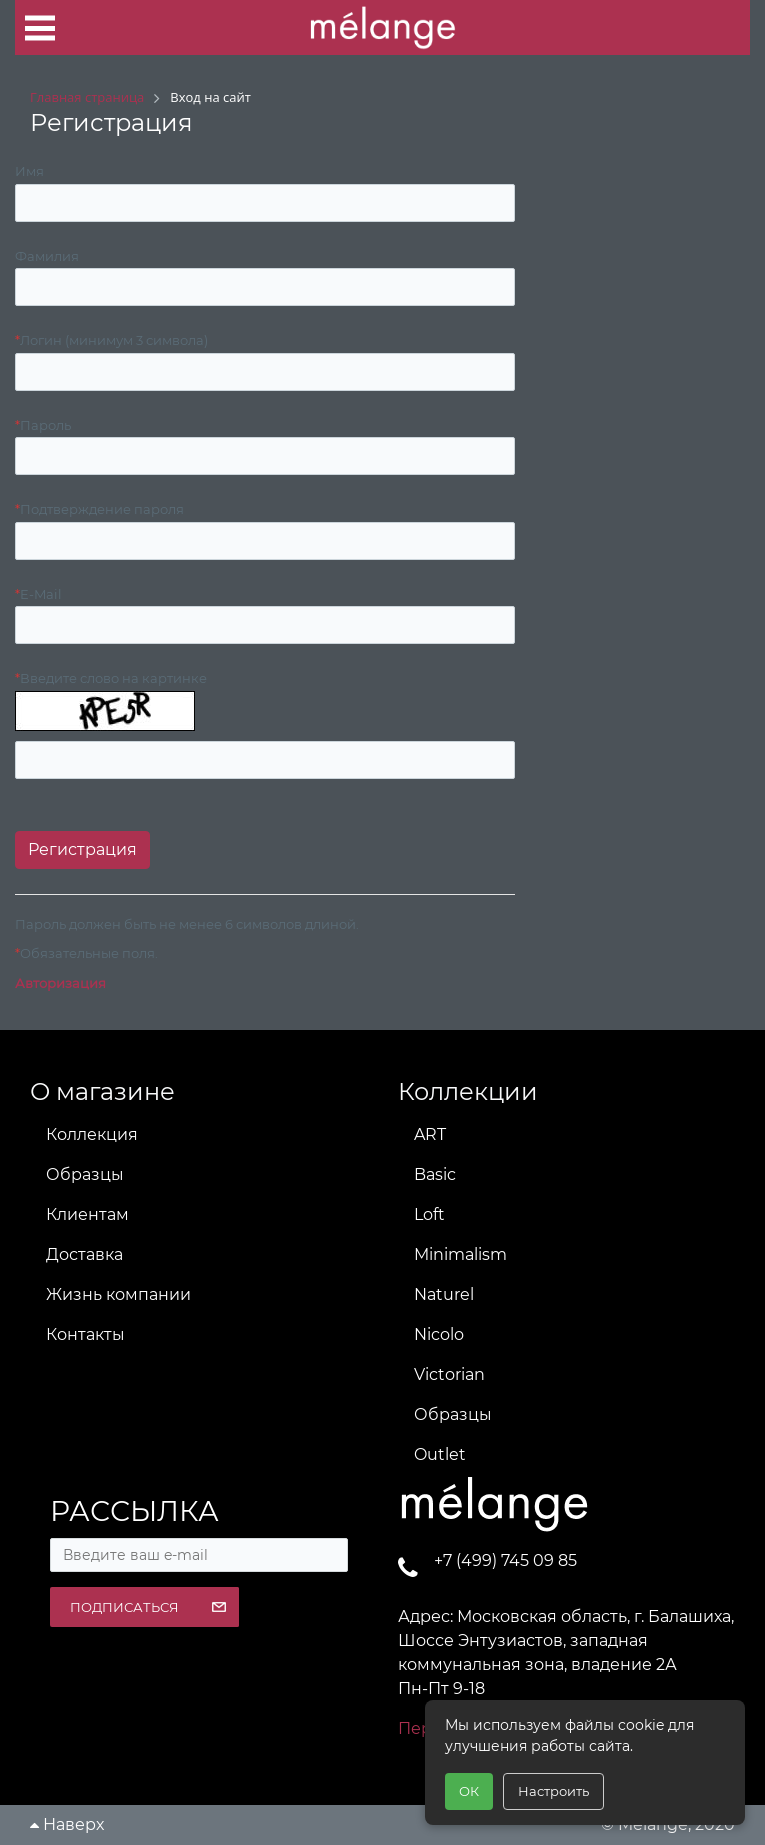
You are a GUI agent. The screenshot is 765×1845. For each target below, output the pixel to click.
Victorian (449, 1374)
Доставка (84, 1254)
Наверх (67, 1824)
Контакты (85, 1334)
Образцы (85, 1174)
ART (430, 1134)
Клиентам (87, 1214)
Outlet (440, 1454)
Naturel (444, 1294)
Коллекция (92, 1134)
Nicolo (439, 1334)
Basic (435, 1174)
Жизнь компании (118, 1294)
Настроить (553, 1791)
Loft (429, 1214)
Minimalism (460, 1254)
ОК (469, 1791)
